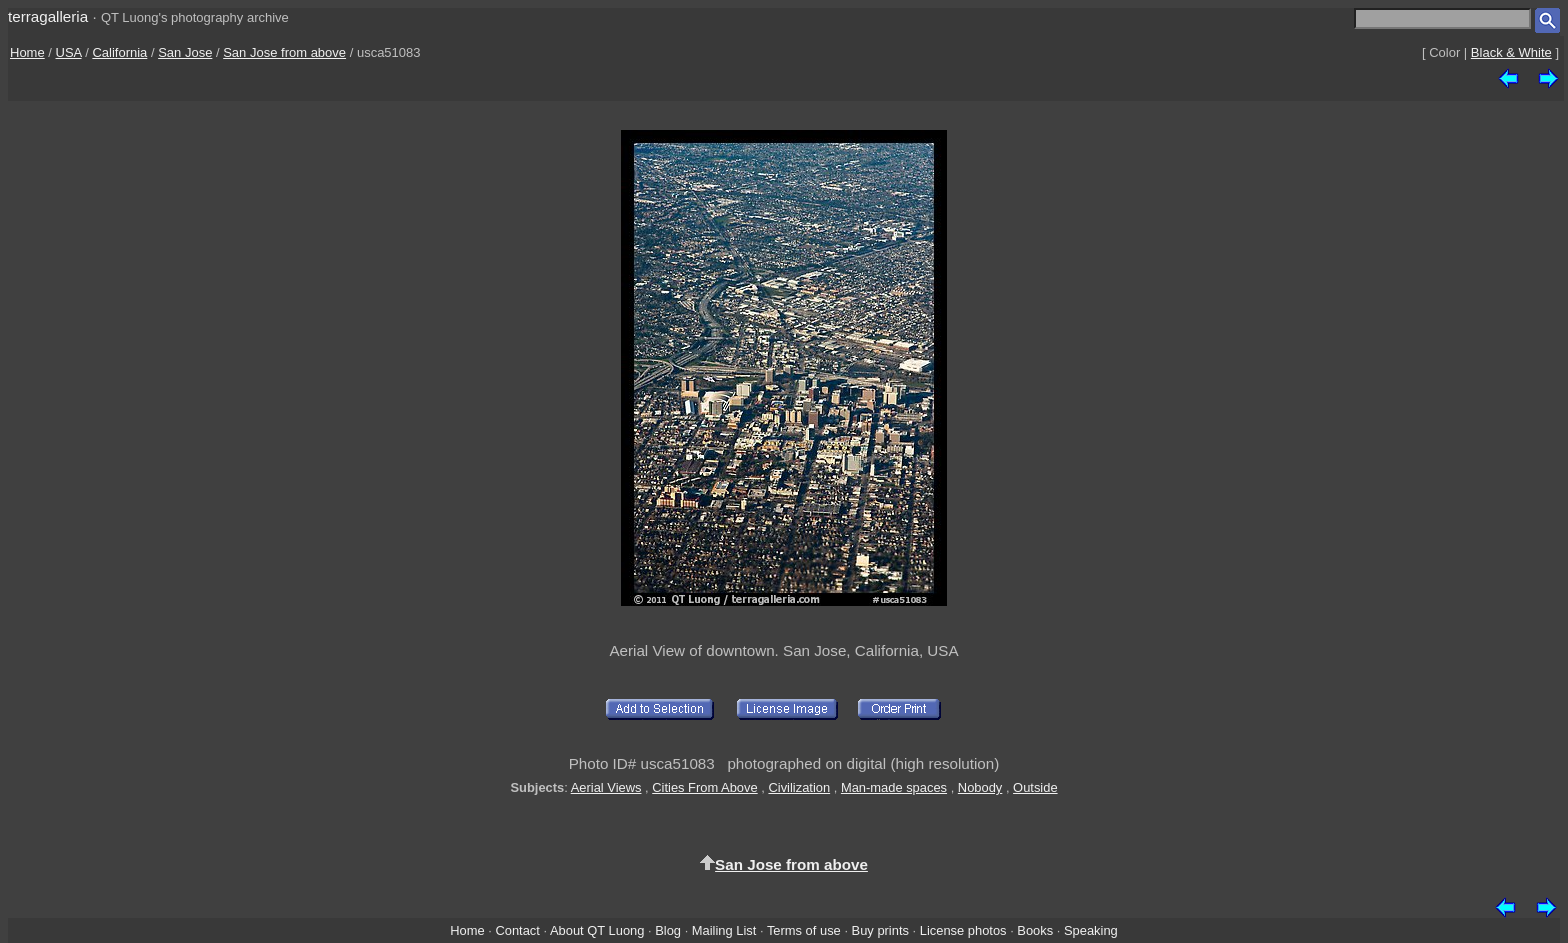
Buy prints (880, 930)
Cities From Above (704, 787)
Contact (517, 930)
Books (1035, 930)
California (119, 52)
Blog (668, 930)
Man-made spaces (894, 787)
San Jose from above (284, 52)
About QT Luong (597, 930)
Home (27, 52)
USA (69, 52)
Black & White (1511, 52)
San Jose (185, 52)
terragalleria (48, 16)
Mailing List (724, 930)
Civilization (799, 787)
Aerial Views (606, 787)
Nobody (980, 787)
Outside (1035, 787)
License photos (963, 930)
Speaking (1091, 930)
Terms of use (804, 930)
